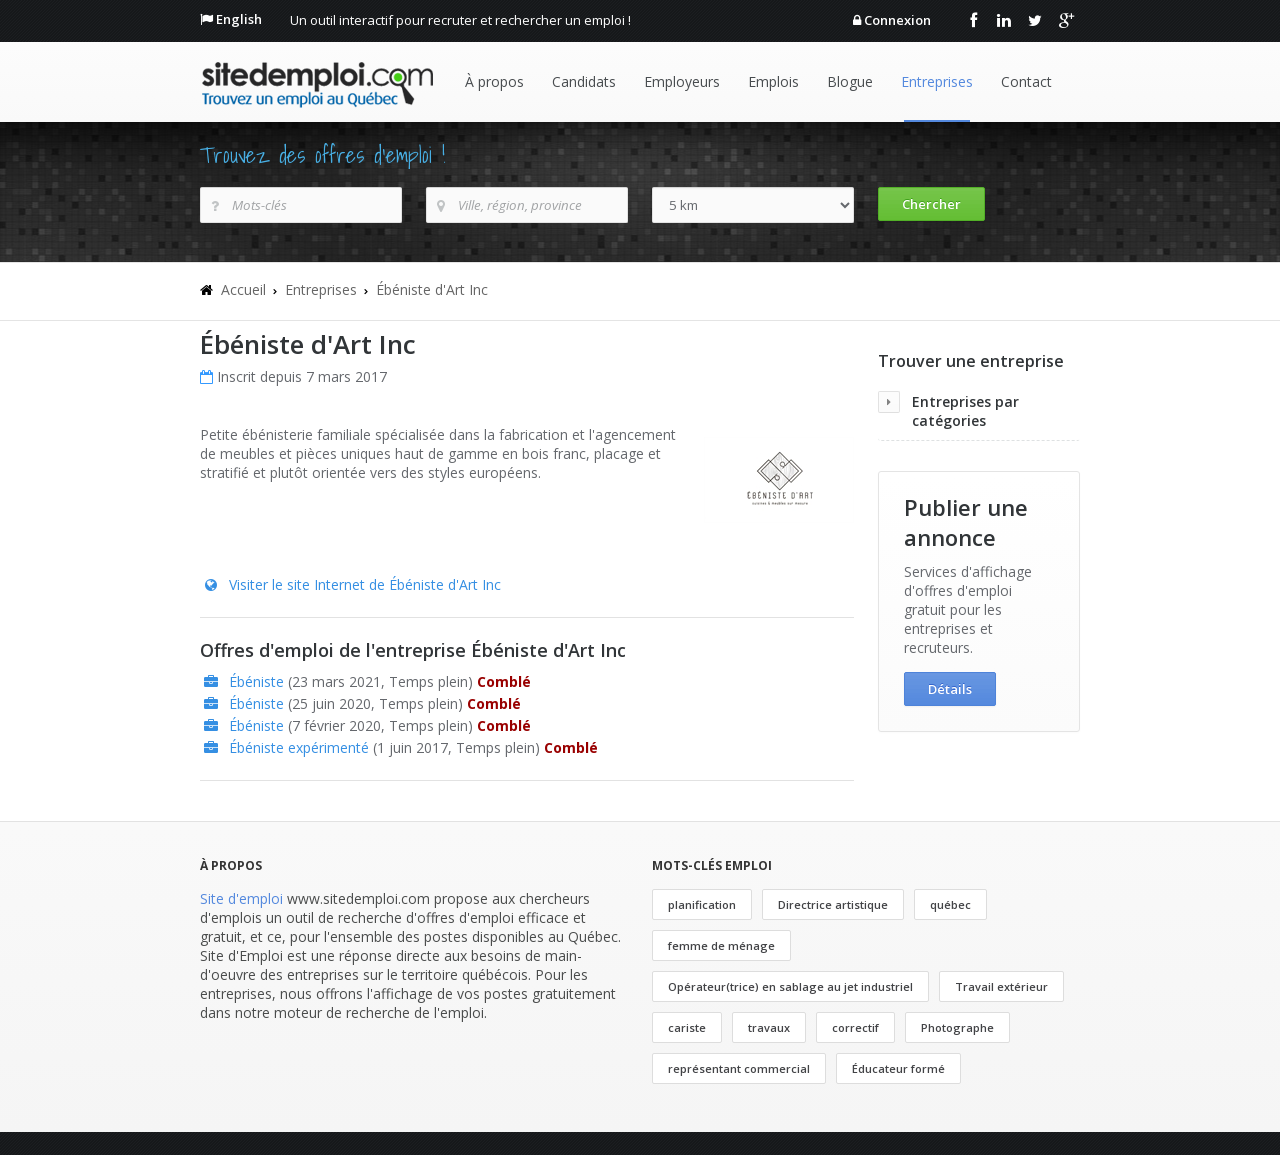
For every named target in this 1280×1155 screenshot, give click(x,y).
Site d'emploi (241, 898)
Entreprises (937, 81)
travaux (769, 1027)
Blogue (850, 81)
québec (950, 904)
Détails (950, 689)
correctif (855, 1027)
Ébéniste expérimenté (299, 747)
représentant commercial (739, 1068)
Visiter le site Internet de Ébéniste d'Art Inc (365, 584)
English (239, 19)
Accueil (243, 289)
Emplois (773, 81)
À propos (494, 81)
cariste (687, 1027)
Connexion (897, 20)
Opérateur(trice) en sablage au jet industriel (790, 986)
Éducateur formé (898, 1068)
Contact (1026, 81)
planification (702, 904)
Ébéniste (256, 681)
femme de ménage (721, 945)
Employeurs (682, 81)
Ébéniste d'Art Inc (432, 289)
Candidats (584, 81)
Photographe (957, 1027)
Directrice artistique (833, 904)
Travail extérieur (1001, 986)
